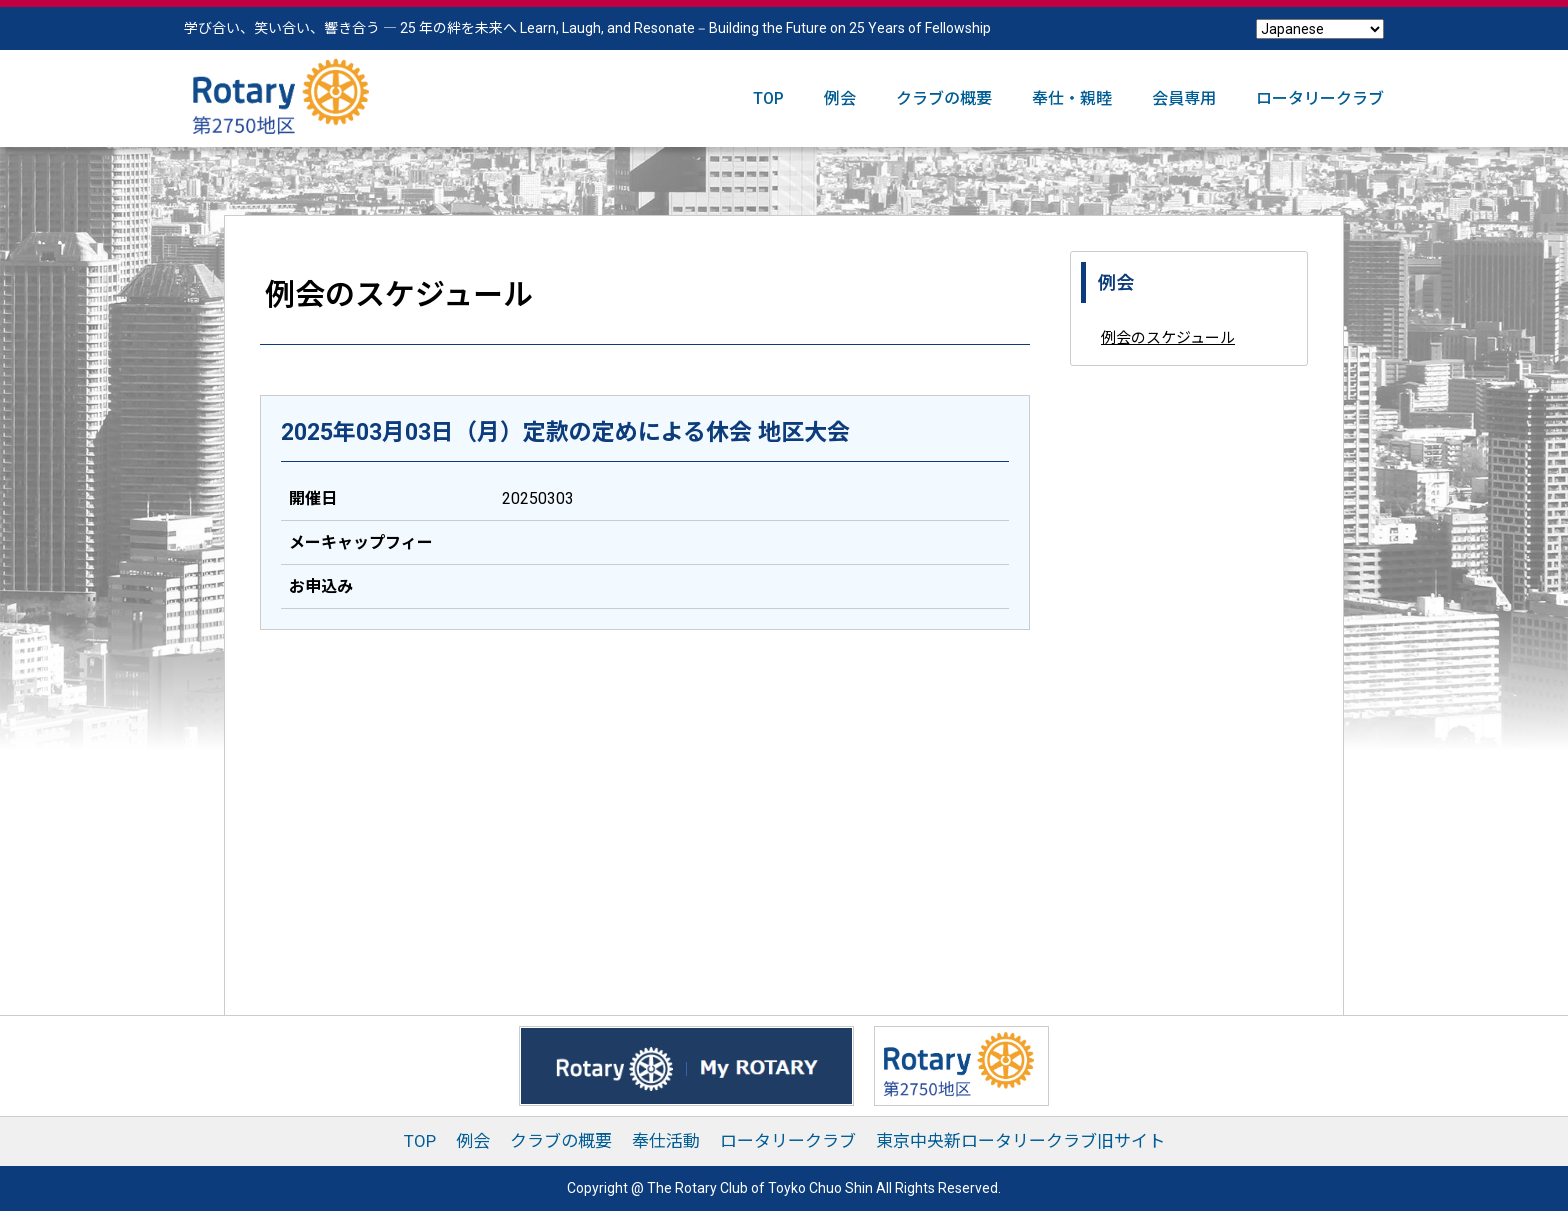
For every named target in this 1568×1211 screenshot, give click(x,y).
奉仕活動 (666, 1141)
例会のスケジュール (1168, 338)
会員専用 (1184, 98)
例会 (840, 98)
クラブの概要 (944, 98)
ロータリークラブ (1320, 98)
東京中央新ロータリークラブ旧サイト (1020, 1141)
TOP (768, 98)
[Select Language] (1320, 29)
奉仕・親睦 (1072, 98)
